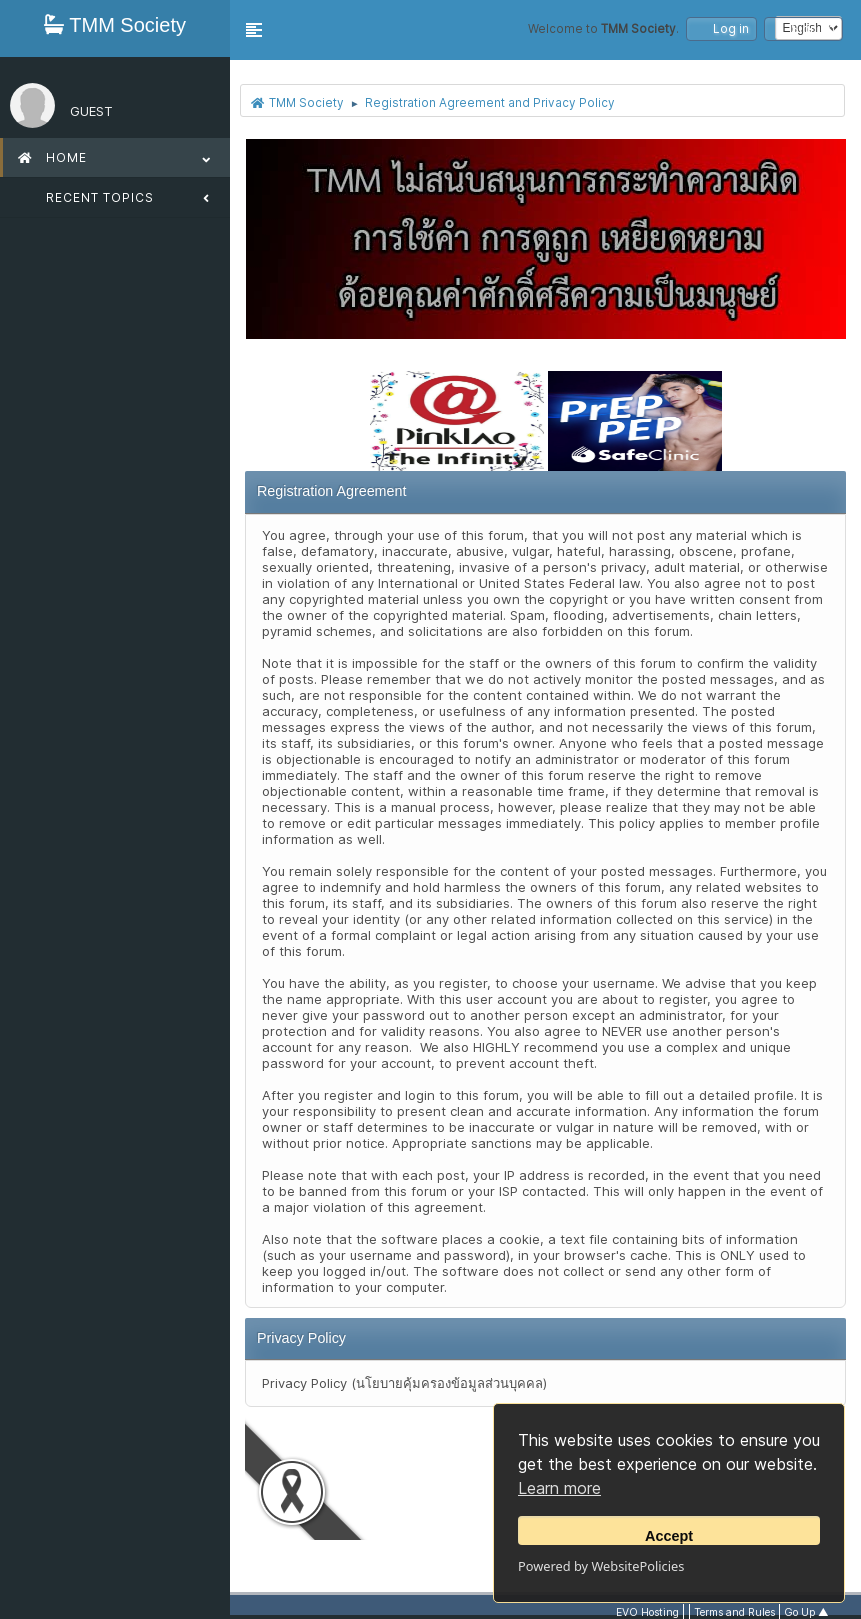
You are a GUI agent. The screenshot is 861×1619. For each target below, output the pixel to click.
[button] (254, 30)
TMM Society (115, 25)
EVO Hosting (647, 1612)
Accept (669, 1536)
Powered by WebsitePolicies (601, 1566)
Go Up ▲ (806, 1612)
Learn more (559, 1488)
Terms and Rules (734, 1612)
